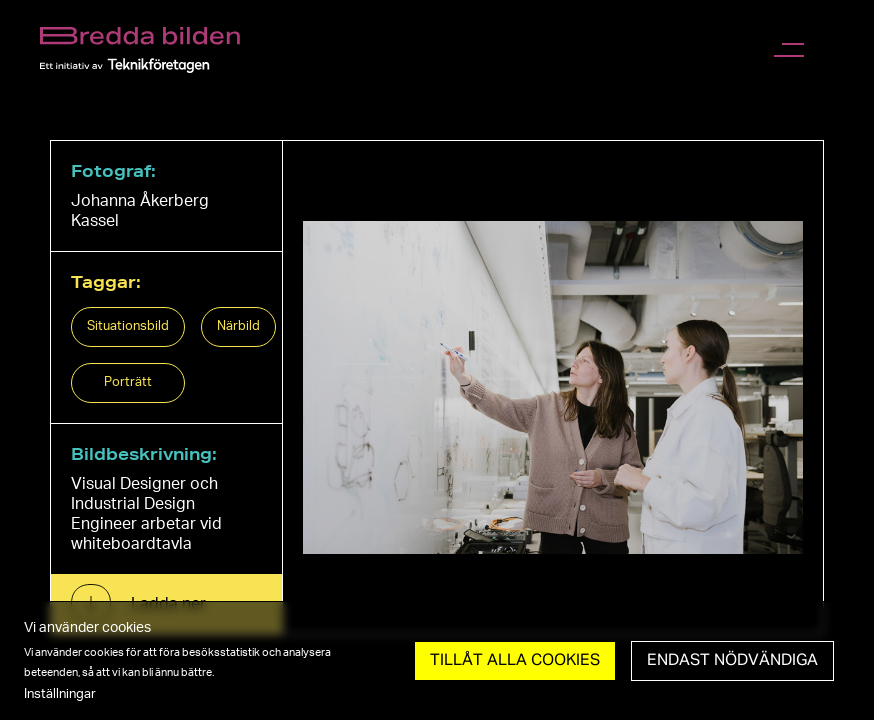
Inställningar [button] (60, 694)
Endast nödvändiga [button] (732, 661)
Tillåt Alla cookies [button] (515, 661)
